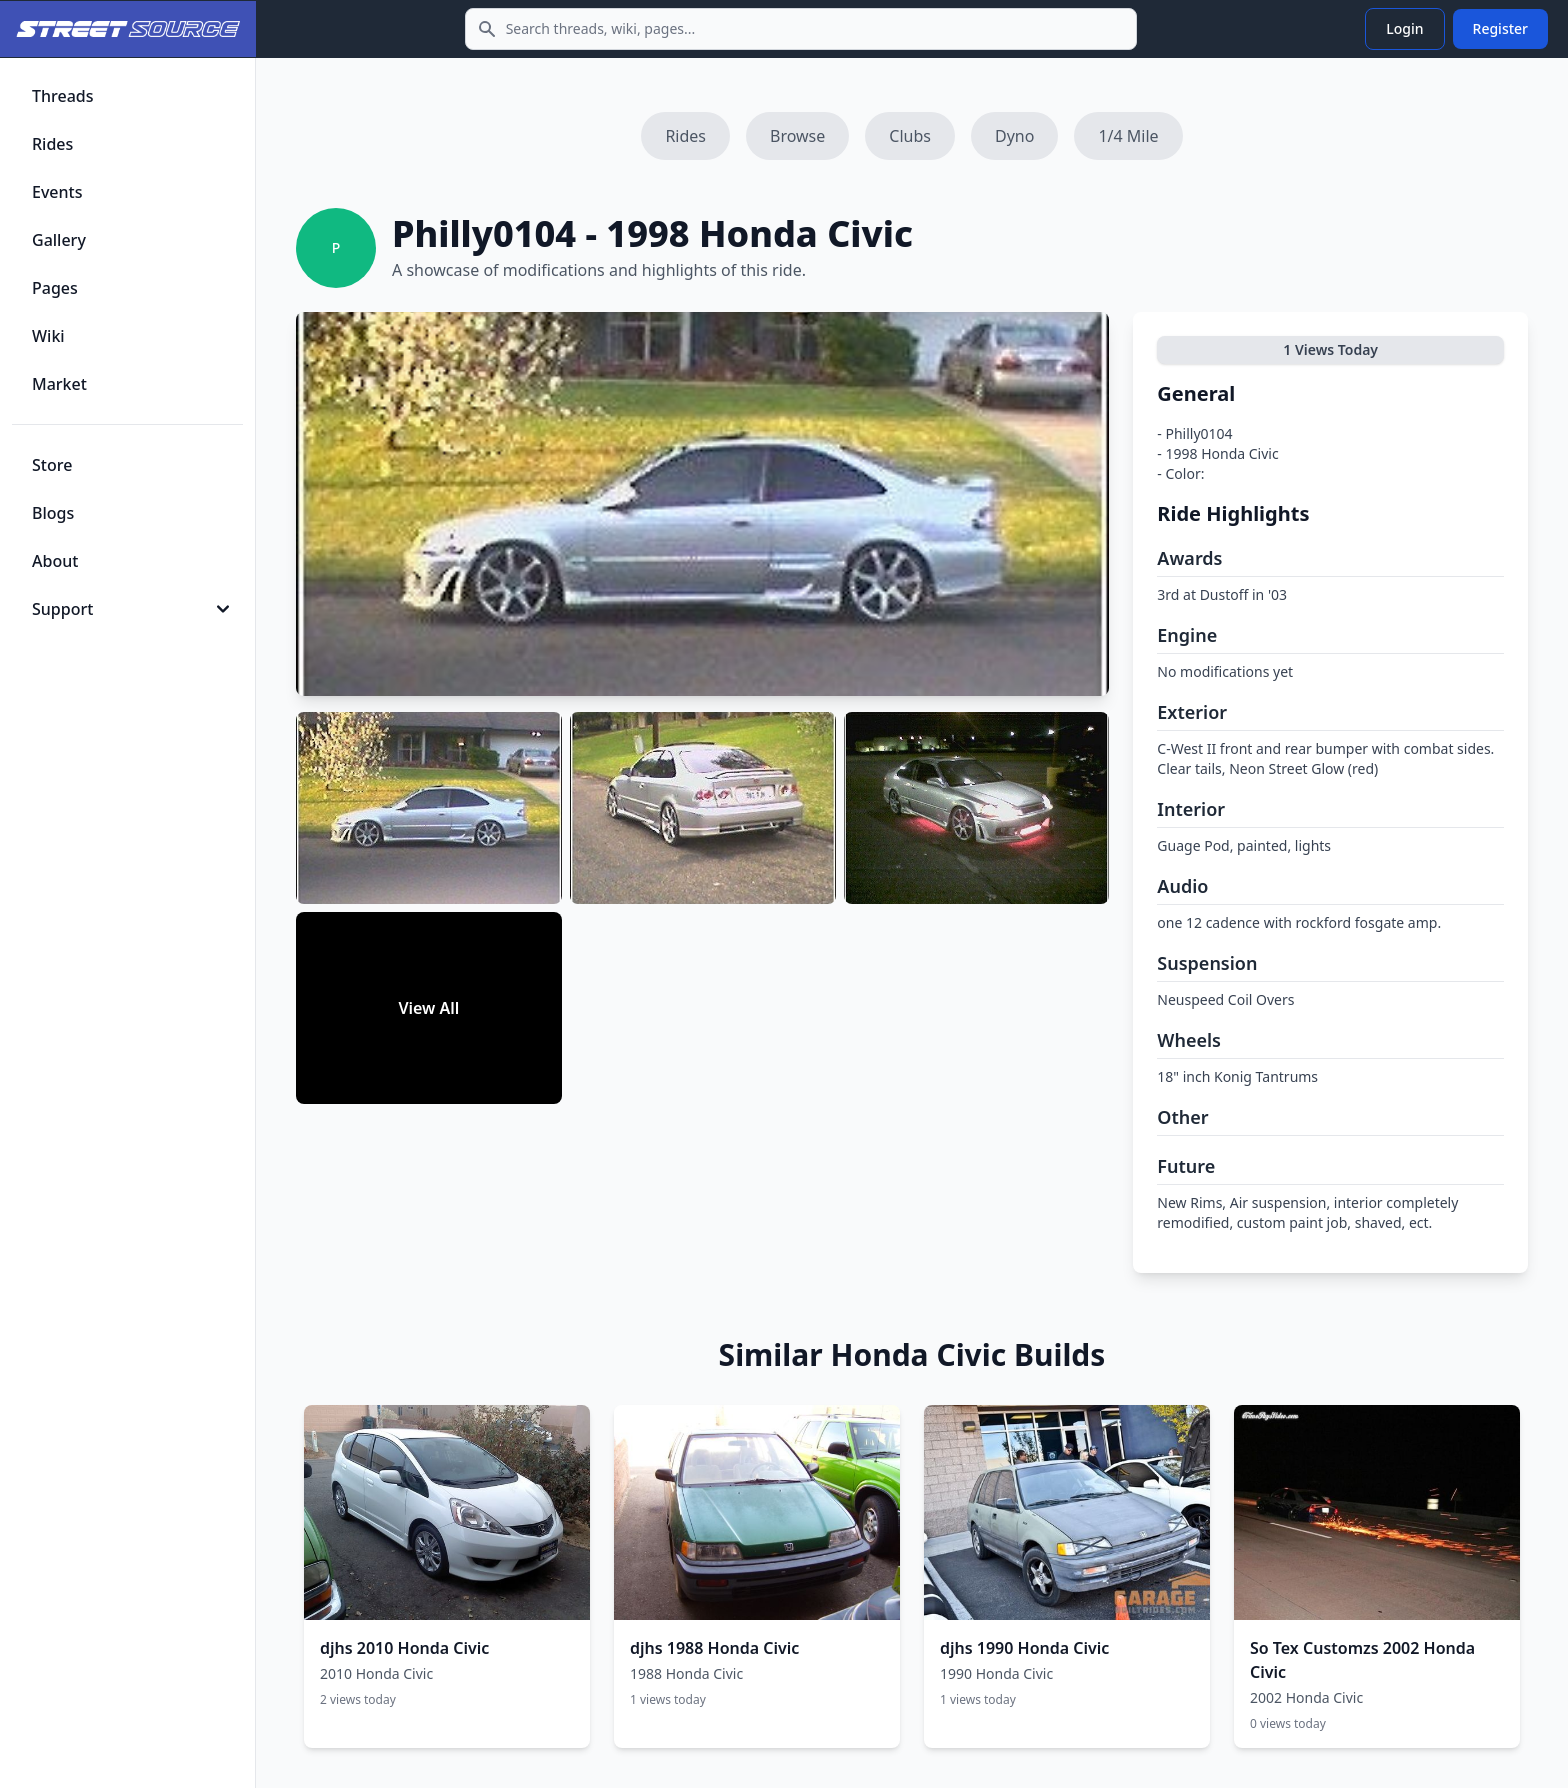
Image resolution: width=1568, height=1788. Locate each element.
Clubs (910, 136)
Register (1500, 28)
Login (1404, 28)
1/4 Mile (1128, 136)
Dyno (1014, 136)
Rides (685, 136)
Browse (797, 136)
